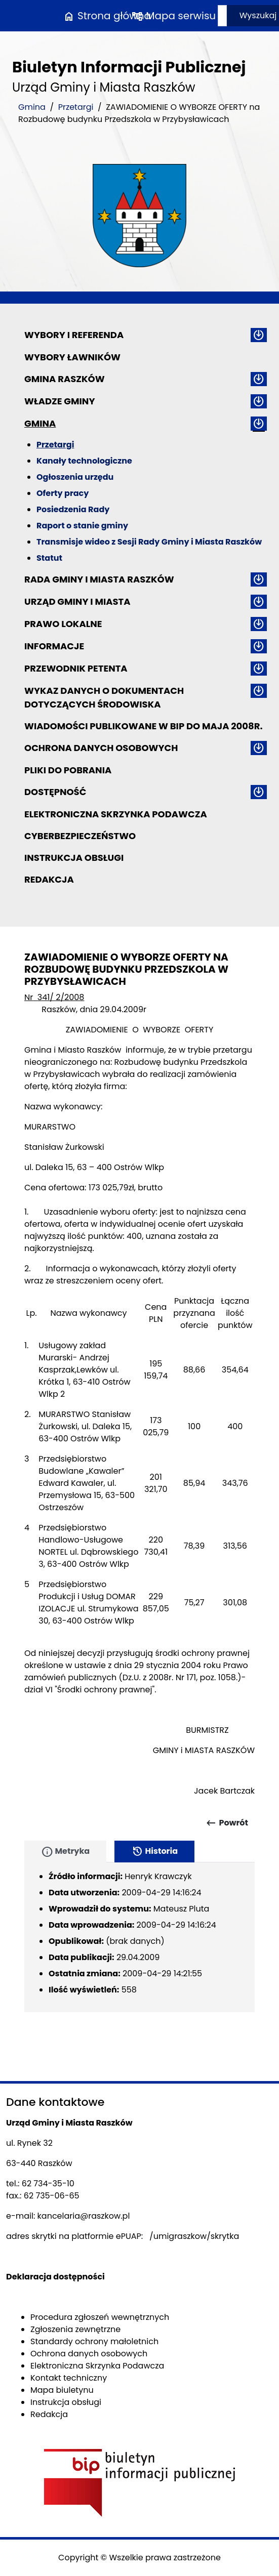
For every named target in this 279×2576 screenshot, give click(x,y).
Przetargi (76, 107)
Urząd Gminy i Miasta (77, 601)
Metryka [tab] (65, 1852)
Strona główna (107, 16)
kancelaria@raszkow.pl (83, 2216)
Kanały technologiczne (84, 461)
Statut (49, 558)
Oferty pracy (62, 493)
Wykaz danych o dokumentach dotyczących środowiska (104, 697)
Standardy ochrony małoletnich (94, 2341)
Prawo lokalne (63, 623)
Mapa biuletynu (62, 2390)
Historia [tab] (154, 1852)
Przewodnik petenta (76, 668)
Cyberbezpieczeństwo (80, 835)
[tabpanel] (139, 1937)
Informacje (54, 646)
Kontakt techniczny (68, 2378)
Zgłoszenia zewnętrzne (75, 2329)
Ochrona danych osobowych (101, 747)
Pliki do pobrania (67, 770)
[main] (139, 1394)
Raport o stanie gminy (82, 525)
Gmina (32, 107)
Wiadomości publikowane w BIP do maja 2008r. (143, 726)
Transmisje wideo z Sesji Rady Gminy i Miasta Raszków (149, 542)
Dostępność (55, 791)
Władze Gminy (59, 401)
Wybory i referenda (74, 334)
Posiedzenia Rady (72, 509)
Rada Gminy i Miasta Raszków (99, 579)
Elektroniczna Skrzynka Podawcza (115, 814)
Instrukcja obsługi (74, 857)
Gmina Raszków (64, 378)
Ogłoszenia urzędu (74, 477)
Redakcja (49, 879)
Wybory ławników (72, 357)
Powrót (226, 1823)
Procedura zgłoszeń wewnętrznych (99, 2317)
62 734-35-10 (48, 2183)
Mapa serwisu (173, 16)
